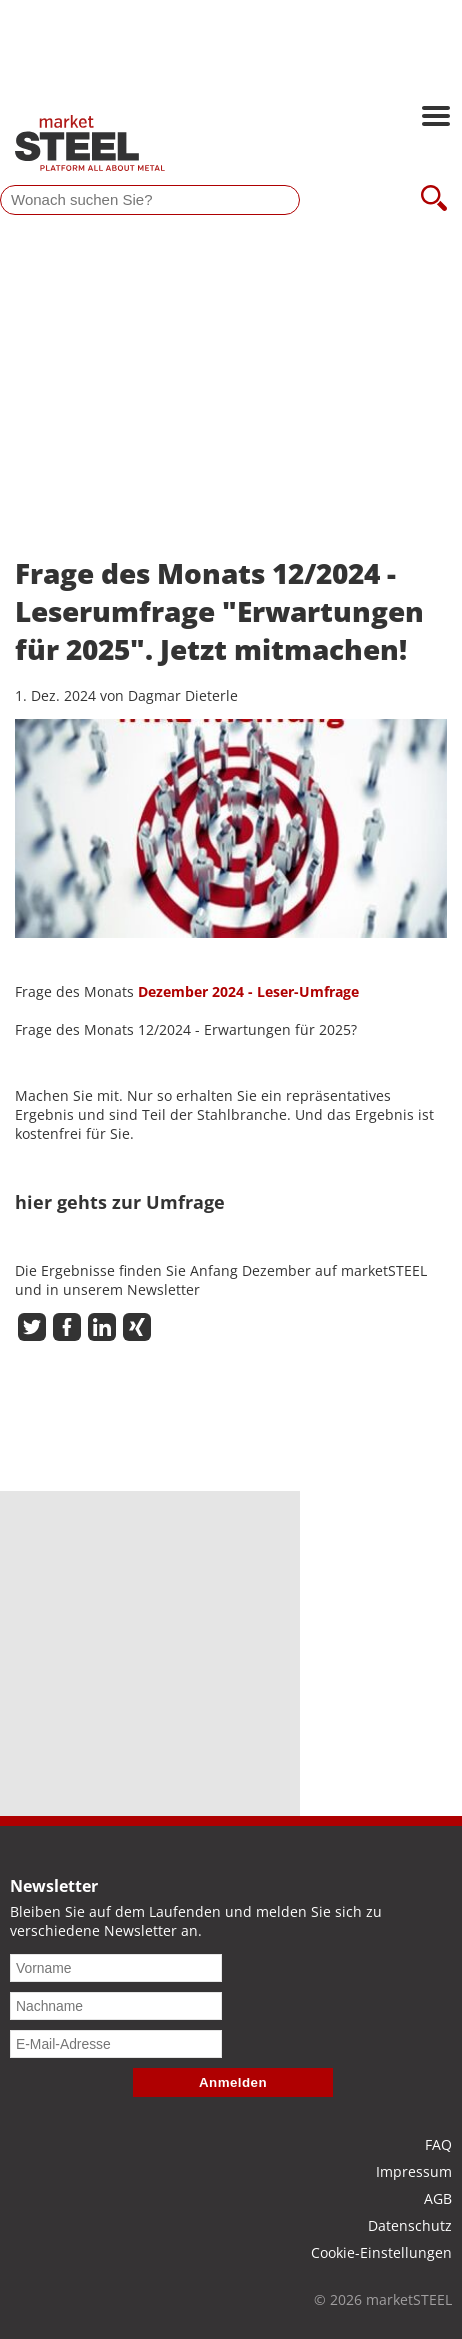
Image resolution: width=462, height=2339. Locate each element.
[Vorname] (116, 1968)
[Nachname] (116, 2006)
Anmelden (233, 2082)
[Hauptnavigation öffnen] (436, 118)
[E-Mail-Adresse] (116, 2044)
